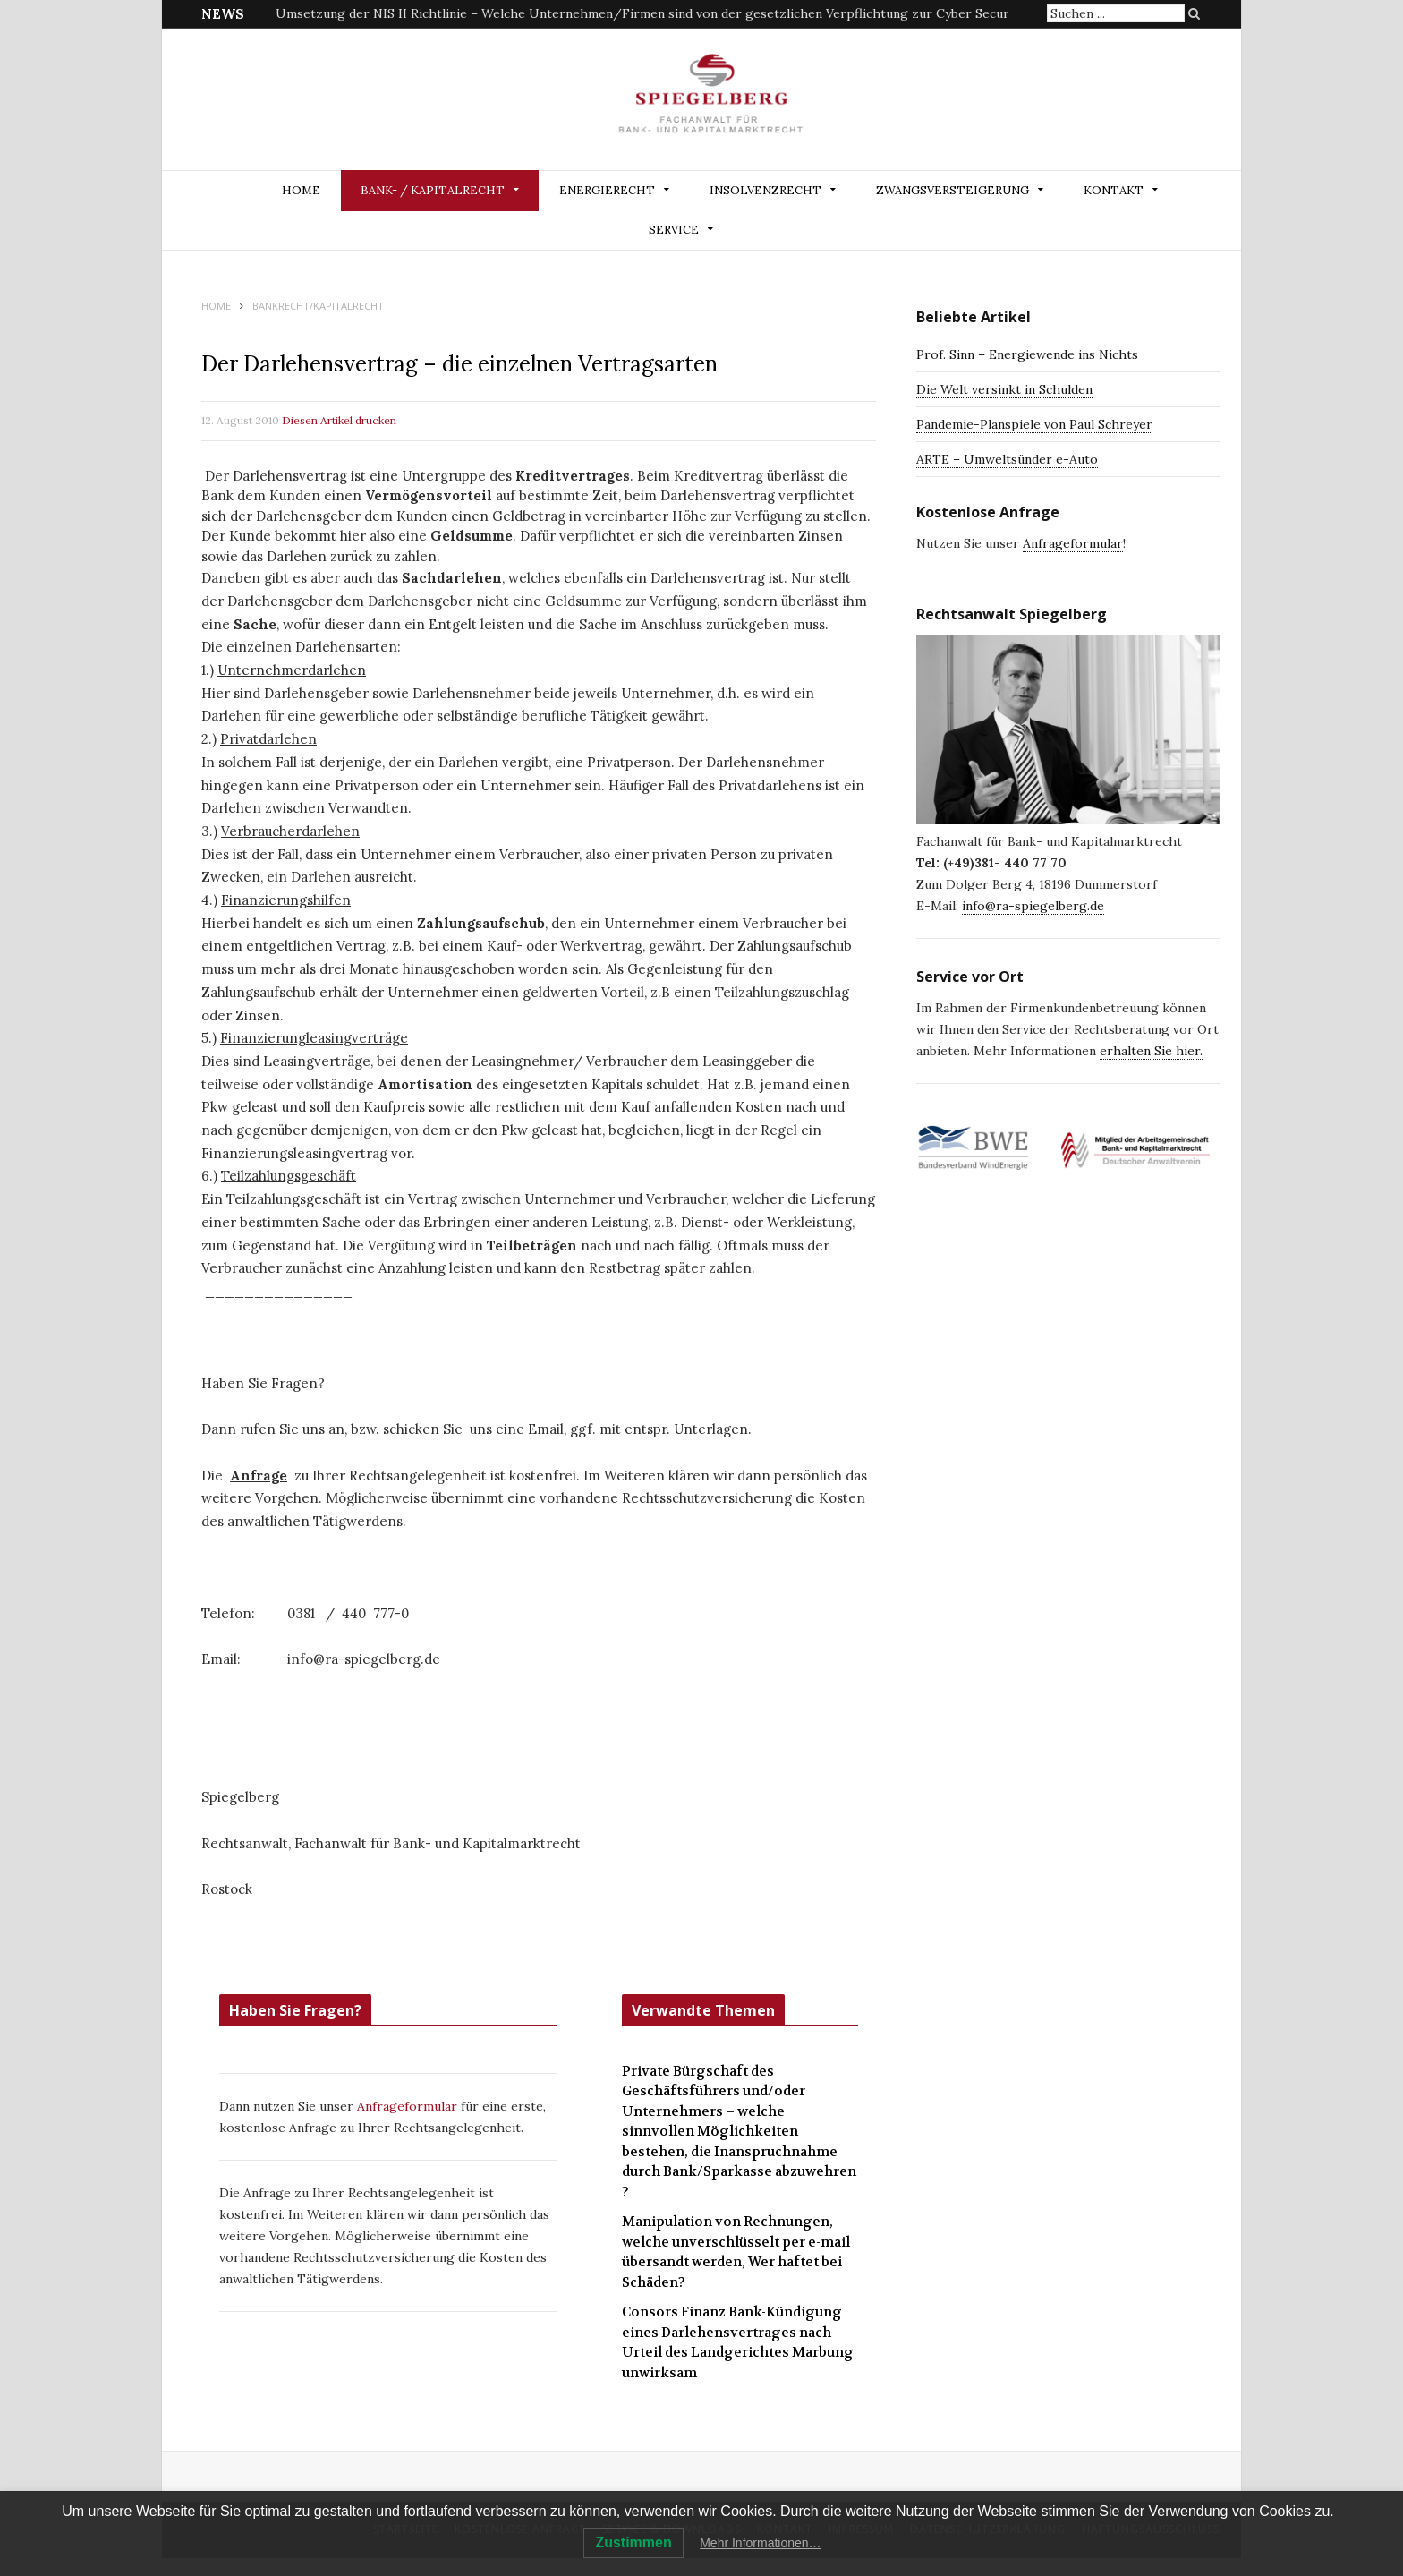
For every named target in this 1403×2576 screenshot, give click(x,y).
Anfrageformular (409, 2106)
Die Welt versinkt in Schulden (1004, 389)
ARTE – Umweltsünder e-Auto (1007, 459)
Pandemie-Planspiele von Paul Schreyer (1034, 424)
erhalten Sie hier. (1151, 1051)
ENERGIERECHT (607, 190)
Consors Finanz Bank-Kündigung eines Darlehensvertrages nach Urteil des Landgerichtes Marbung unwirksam (738, 2342)
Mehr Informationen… (760, 2543)
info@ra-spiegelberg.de (1033, 906)
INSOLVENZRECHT (765, 190)
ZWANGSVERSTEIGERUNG (952, 190)
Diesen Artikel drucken (339, 420)
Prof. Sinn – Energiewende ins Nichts (1027, 354)
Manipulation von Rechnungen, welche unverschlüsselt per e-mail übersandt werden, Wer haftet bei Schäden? (736, 2252)
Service (674, 229)
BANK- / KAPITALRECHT (433, 190)
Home (301, 190)
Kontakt (1114, 190)
